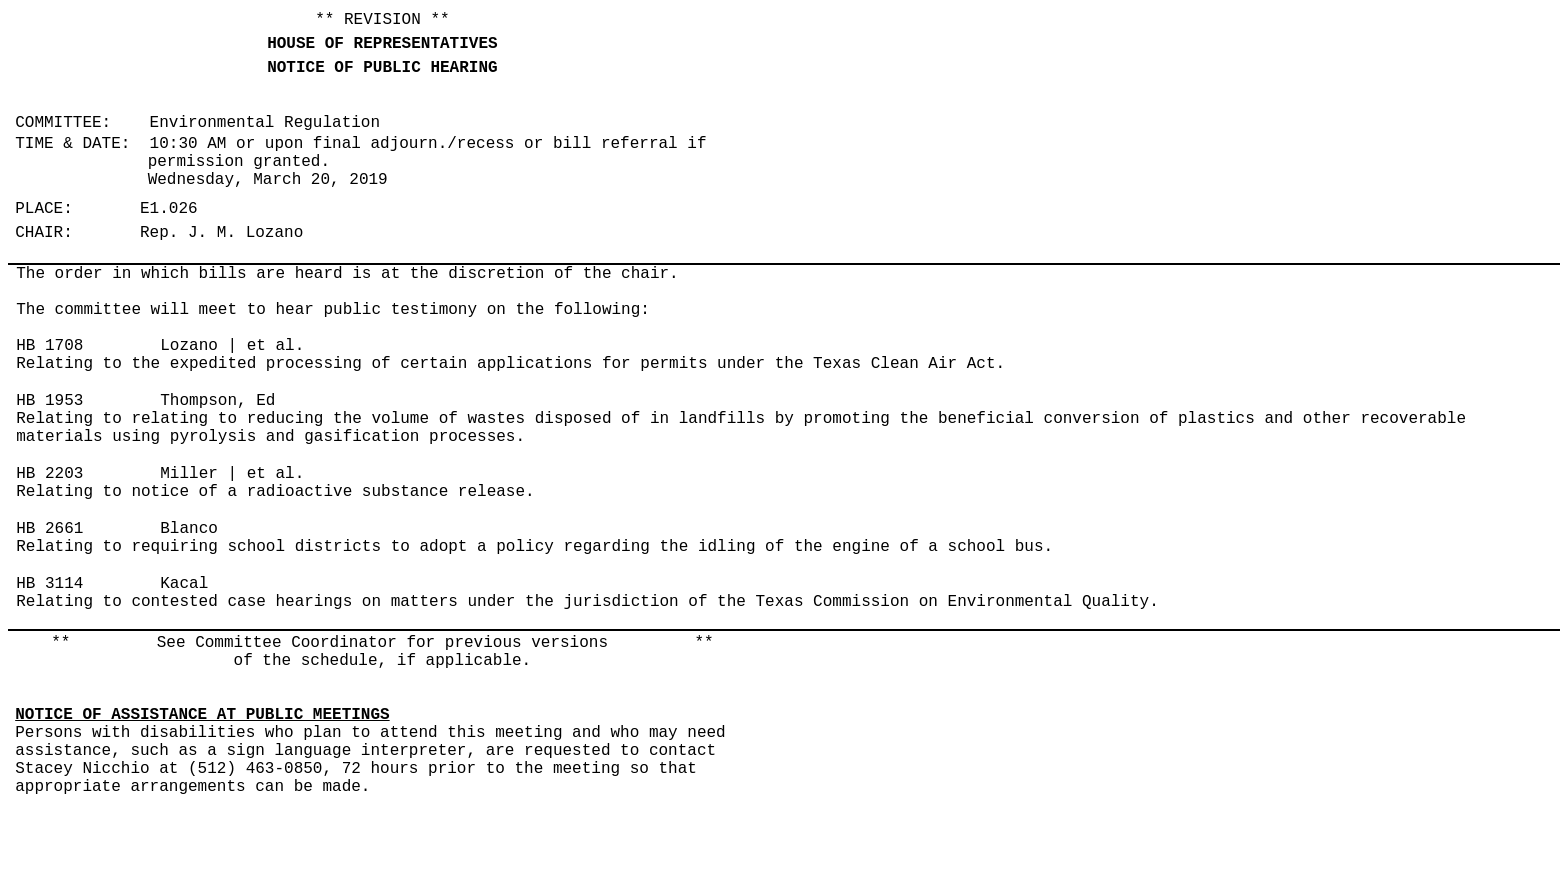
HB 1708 (49, 346)
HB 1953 (49, 401)
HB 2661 (49, 529)
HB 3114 (49, 584)
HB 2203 (49, 474)
